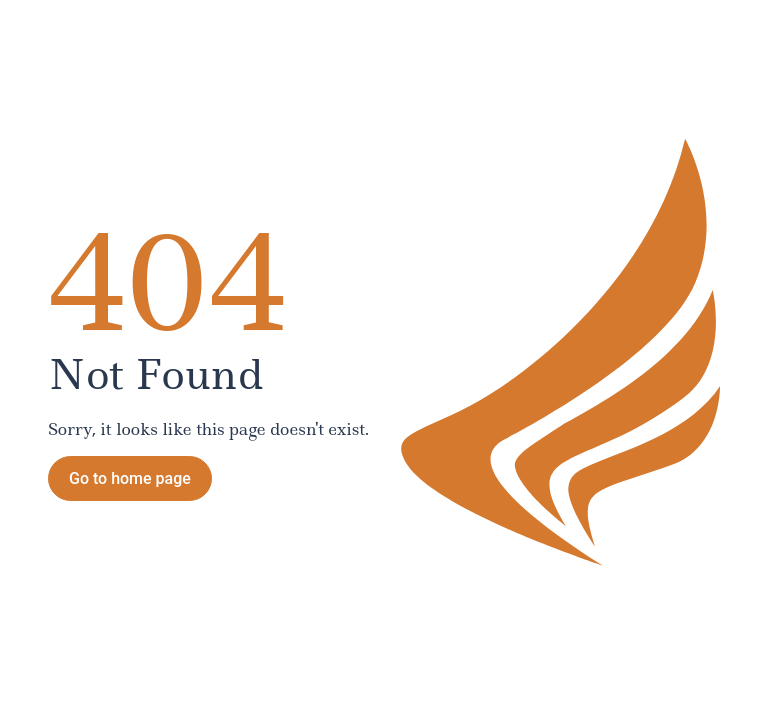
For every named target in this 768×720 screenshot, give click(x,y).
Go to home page (130, 478)
